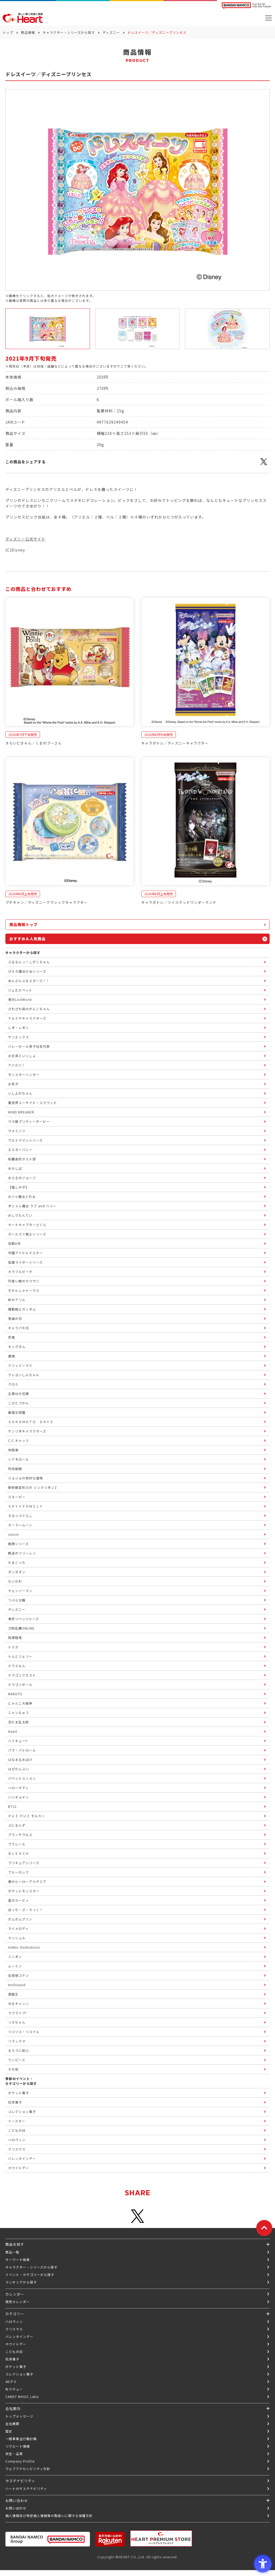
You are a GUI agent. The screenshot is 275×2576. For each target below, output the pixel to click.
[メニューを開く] (268, 18)
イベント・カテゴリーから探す (29, 2274)
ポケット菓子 (15, 2366)
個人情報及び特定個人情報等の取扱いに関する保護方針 (49, 2515)
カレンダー (14, 2294)
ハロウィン (14, 2321)
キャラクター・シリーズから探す (69, 32)
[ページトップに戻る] (264, 2228)
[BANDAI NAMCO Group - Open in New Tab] (47, 2539)
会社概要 (12, 2423)
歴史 (8, 2431)
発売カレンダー (17, 2301)
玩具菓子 (12, 2359)
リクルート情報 (17, 2446)
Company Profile (20, 2461)
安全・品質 (14, 2453)
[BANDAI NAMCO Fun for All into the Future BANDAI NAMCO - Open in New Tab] (246, 5)
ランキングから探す (21, 2282)
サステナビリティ (20, 2480)
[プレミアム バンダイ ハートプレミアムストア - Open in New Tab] (161, 2538)
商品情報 (28, 32)
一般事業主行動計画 (21, 2438)
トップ (8, 32)
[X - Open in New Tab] (264, 464)
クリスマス (14, 2329)
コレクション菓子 (19, 2374)
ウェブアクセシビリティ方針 (27, 2468)
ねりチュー (14, 2389)
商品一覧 (12, 2252)
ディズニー (111, 32)
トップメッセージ (19, 2416)
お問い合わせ (15, 2508)
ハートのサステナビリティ (26, 2488)
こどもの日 (14, 2351)
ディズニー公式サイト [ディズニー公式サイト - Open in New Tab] (25, 539)
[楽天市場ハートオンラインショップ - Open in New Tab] (110, 2539)
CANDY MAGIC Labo (22, 2396)
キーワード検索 (17, 2259)
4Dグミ (11, 2381)
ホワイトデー (15, 2344)
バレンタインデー (19, 2336)
